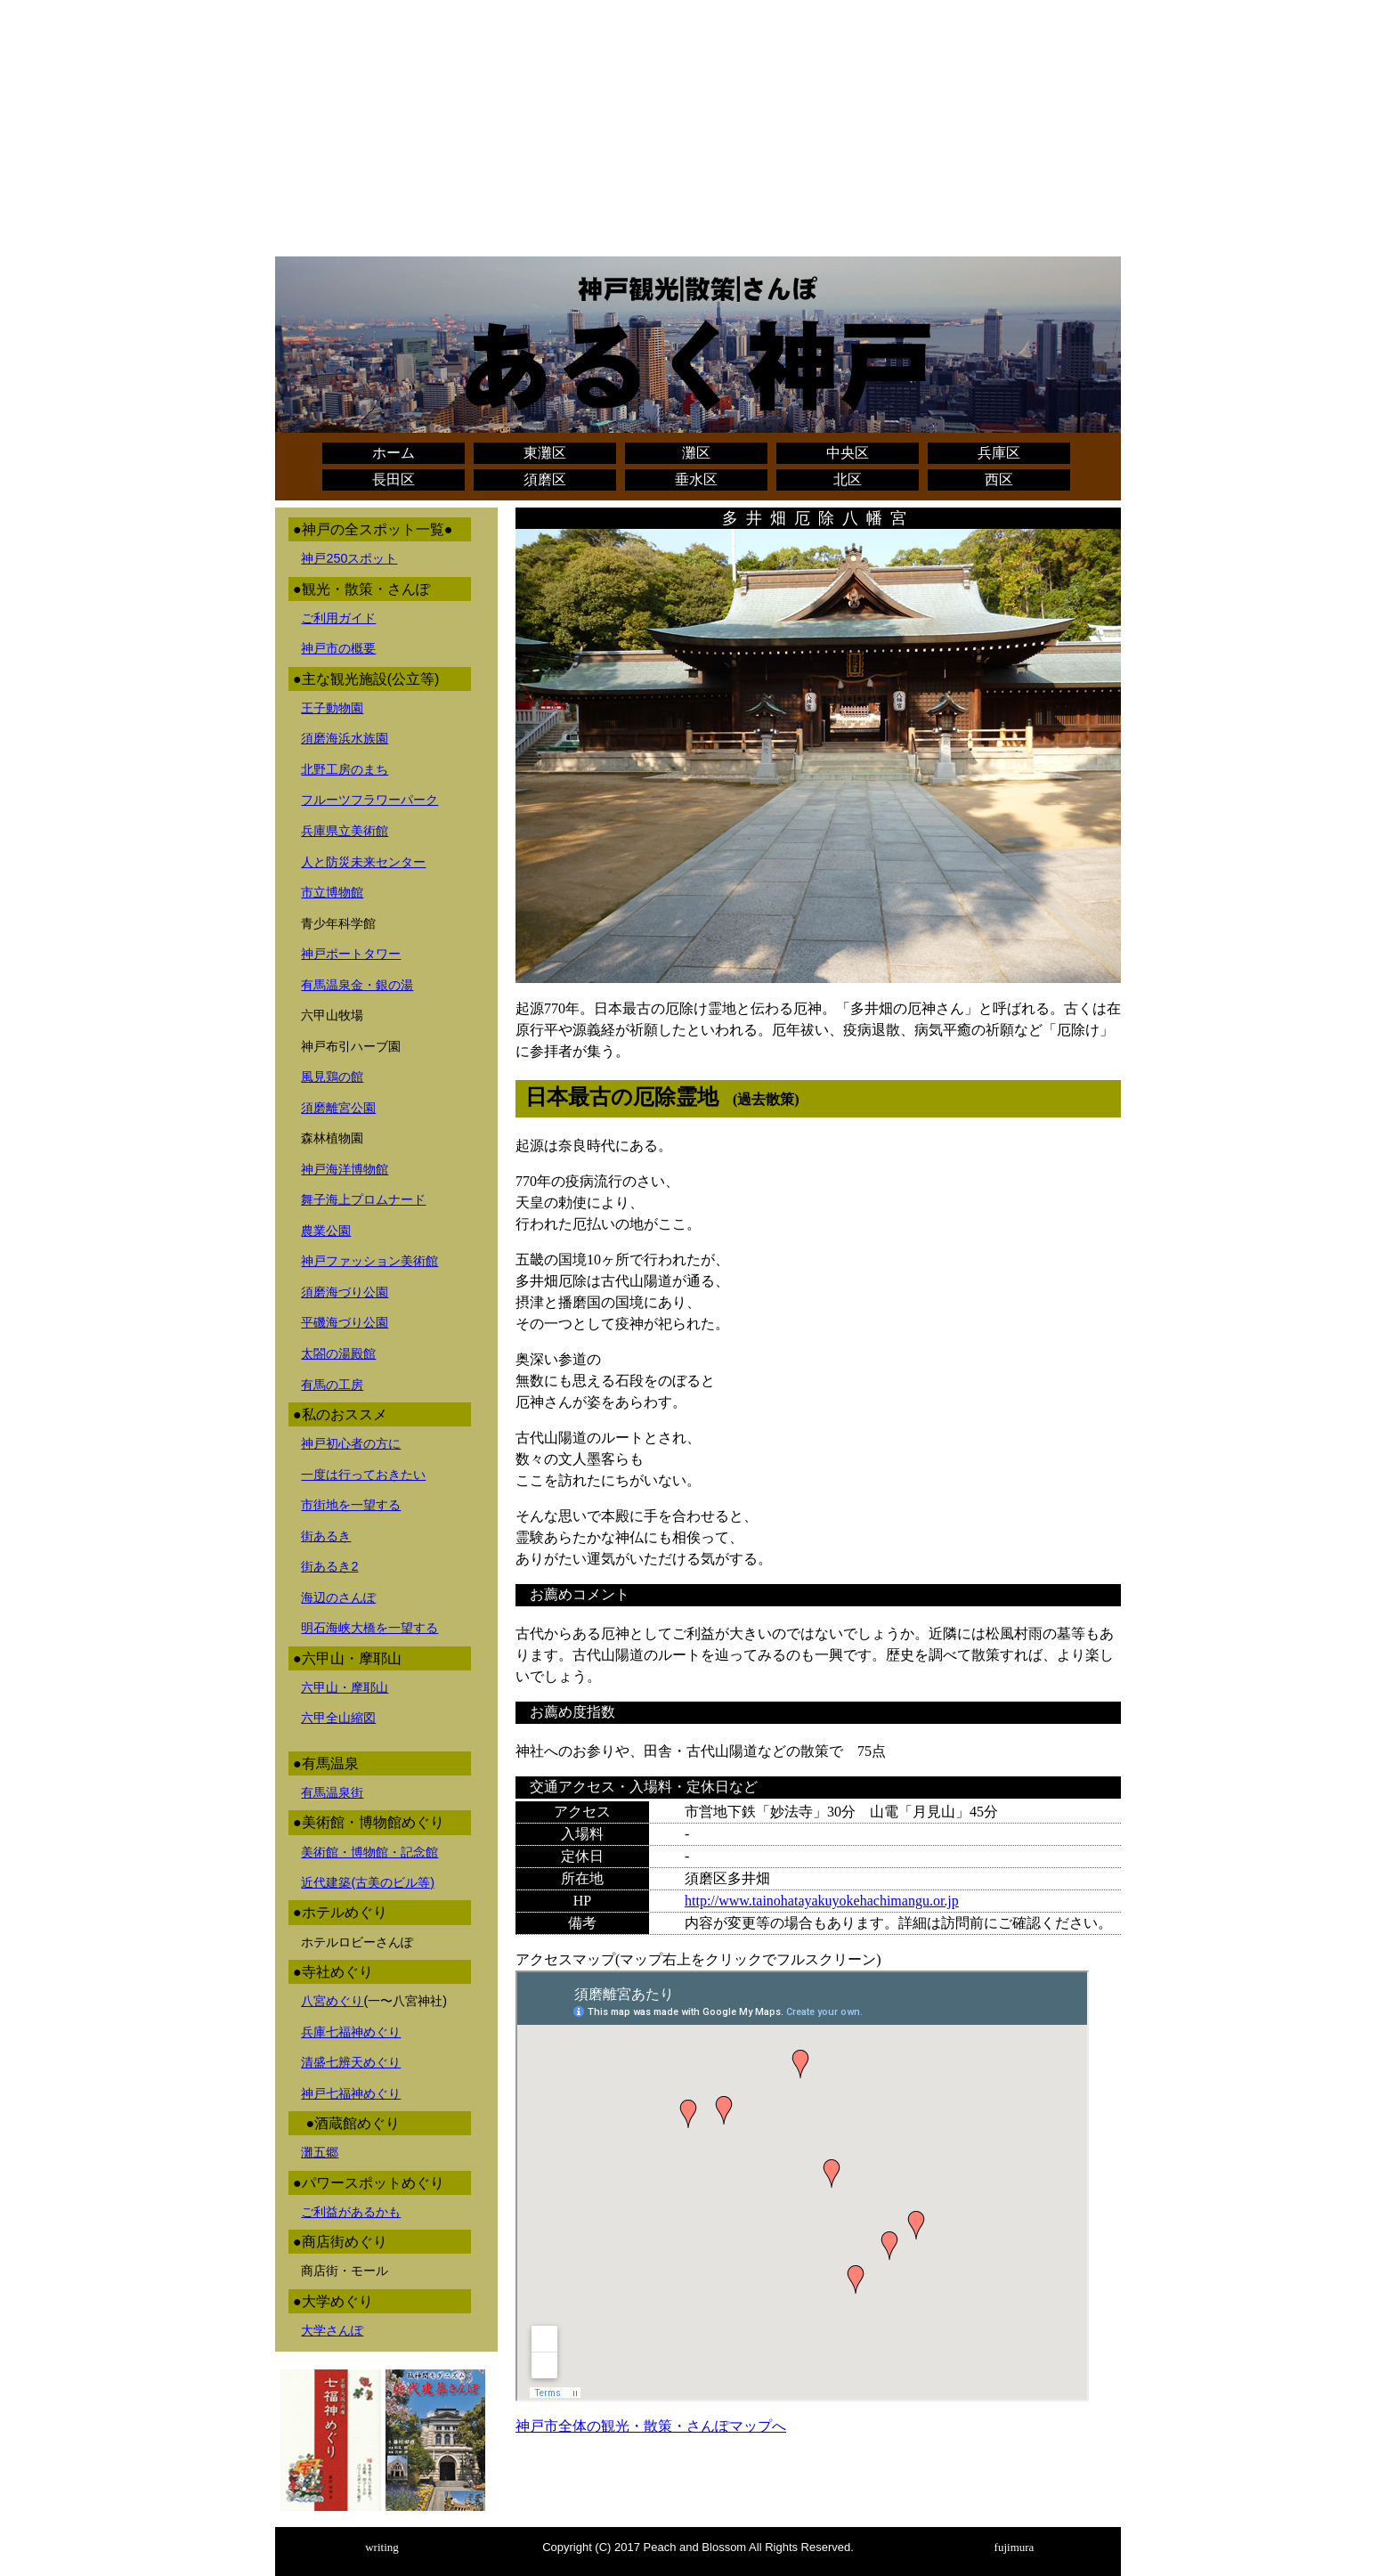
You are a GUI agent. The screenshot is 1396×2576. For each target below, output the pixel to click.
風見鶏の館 (332, 1076)
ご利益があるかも (351, 2212)
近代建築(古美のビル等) (367, 1882)
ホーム (393, 452)
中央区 (847, 452)
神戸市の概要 (338, 648)
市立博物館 (332, 892)
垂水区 (696, 479)
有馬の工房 (332, 1384)
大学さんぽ (332, 2330)
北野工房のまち (344, 769)
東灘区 (545, 452)
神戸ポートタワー (351, 954)
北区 (847, 479)
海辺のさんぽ (338, 1597)
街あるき (326, 1536)
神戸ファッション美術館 (369, 1261)
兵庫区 (999, 452)
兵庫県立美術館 (344, 831)
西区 (999, 479)
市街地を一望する (351, 1505)
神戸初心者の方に (351, 1443)
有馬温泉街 (332, 1792)
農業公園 (326, 1230)
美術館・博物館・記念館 (369, 1852)
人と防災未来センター (363, 862)
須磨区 (545, 479)
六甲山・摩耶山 (344, 1687)
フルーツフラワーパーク (369, 799)
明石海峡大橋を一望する (369, 1628)
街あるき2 (329, 1566)
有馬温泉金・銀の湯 (357, 985)
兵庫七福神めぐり (351, 2032)
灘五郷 (319, 2152)
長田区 (393, 479)
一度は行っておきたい (363, 1474)
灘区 (696, 452)
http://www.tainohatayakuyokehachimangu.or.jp (822, 1900)
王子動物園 (332, 708)
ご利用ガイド (338, 618)
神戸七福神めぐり (351, 2093)
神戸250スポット (349, 558)
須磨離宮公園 (338, 1108)
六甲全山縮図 (338, 1718)
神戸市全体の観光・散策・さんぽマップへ (650, 2426)
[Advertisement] (698, 131)
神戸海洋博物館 (344, 1169)
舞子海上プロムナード (363, 1199)
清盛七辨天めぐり (351, 2062)
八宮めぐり (332, 2001)
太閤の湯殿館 (338, 1353)
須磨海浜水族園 (344, 738)
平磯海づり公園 (344, 1322)
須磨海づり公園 (344, 1292)
